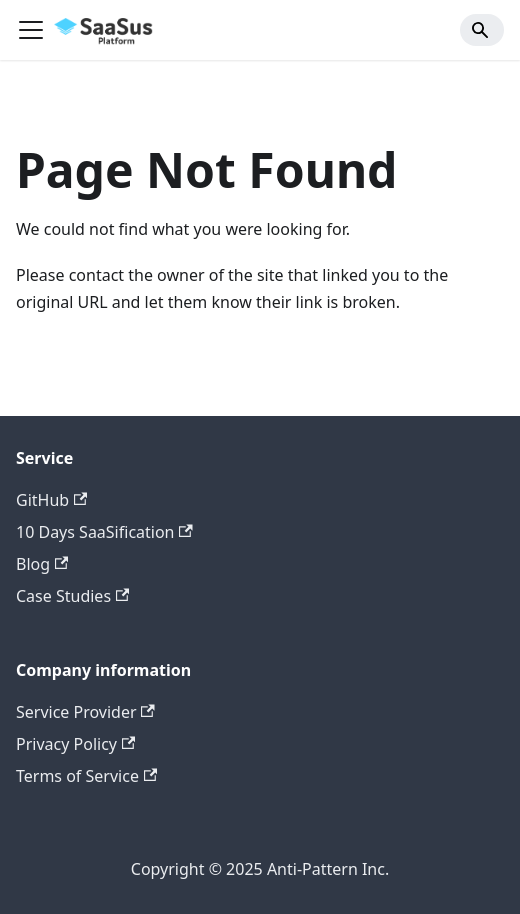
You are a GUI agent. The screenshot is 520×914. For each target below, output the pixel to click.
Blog (42, 564)
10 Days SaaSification (104, 532)
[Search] (482, 30)
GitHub (51, 500)
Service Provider (85, 712)
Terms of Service (86, 776)
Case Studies (72, 596)
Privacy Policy (75, 744)
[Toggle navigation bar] (31, 30)
